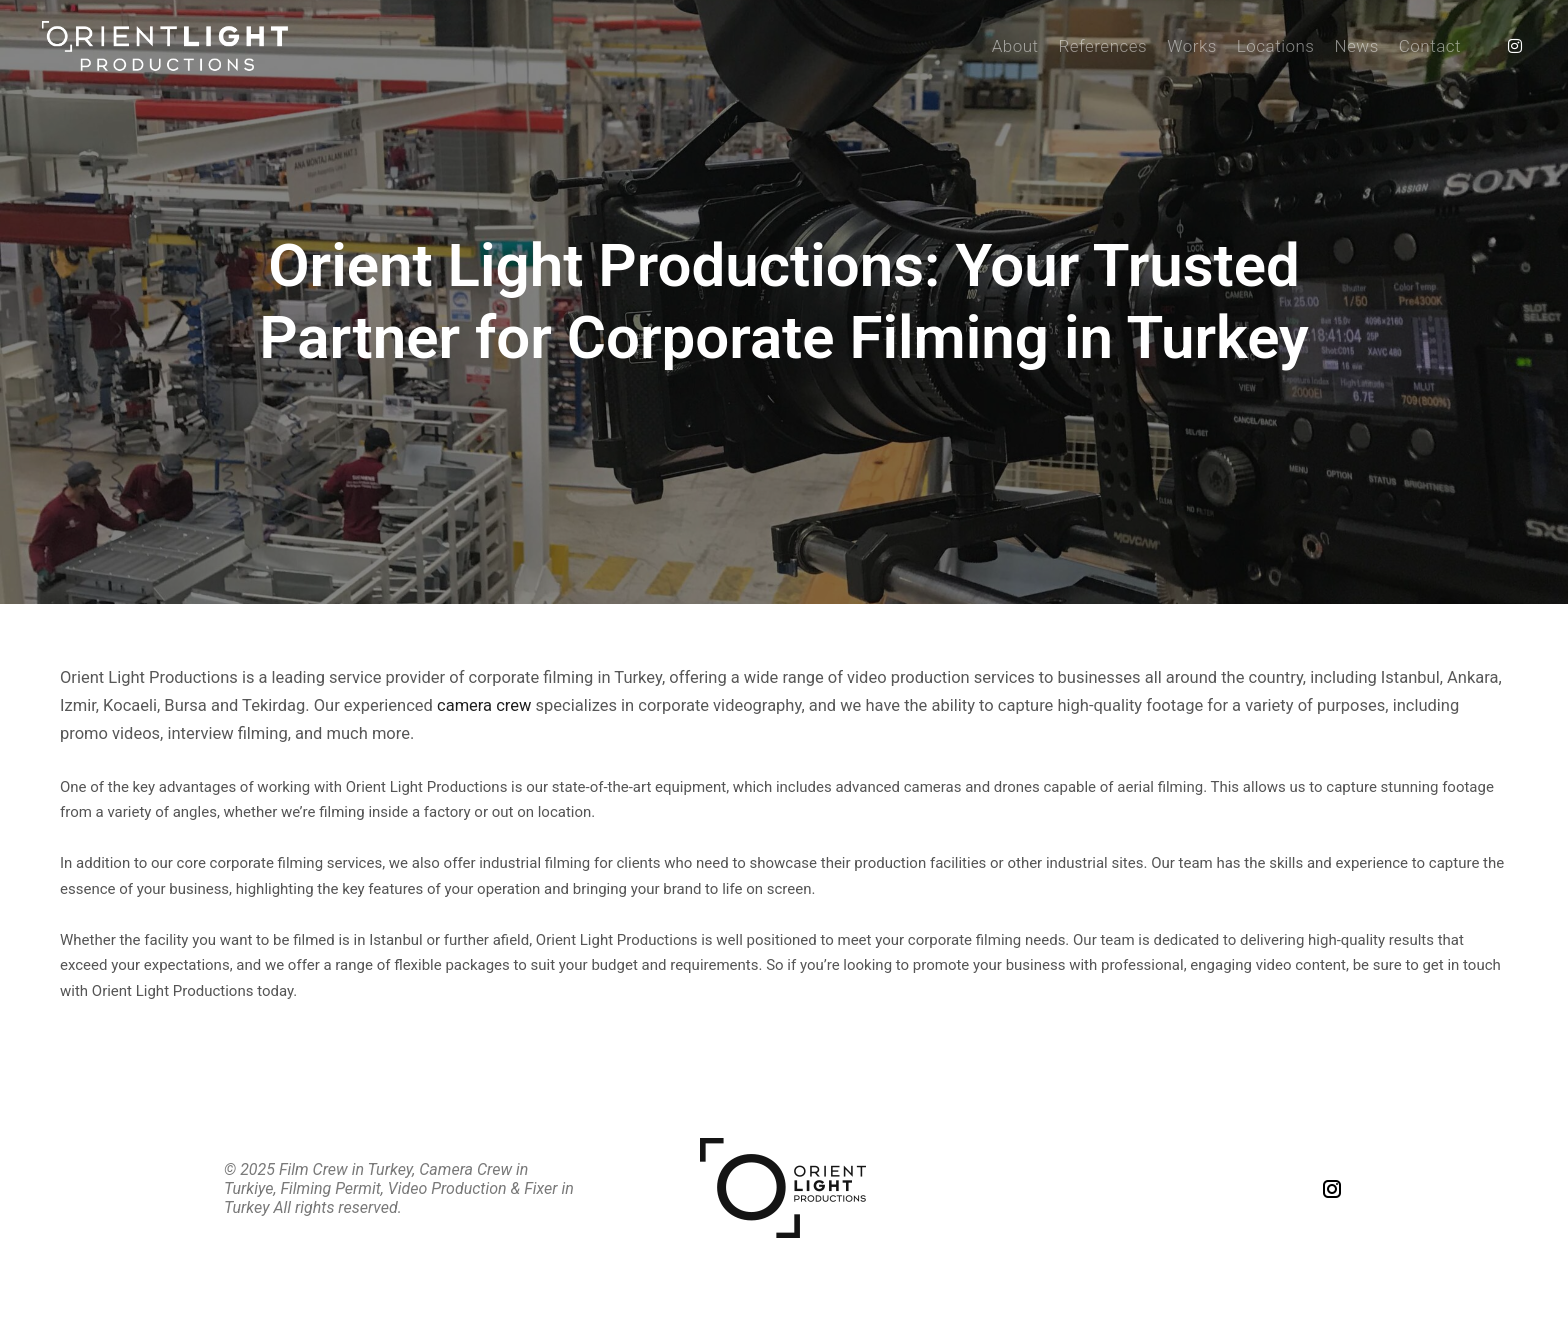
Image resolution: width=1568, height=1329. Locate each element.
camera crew (484, 705)
